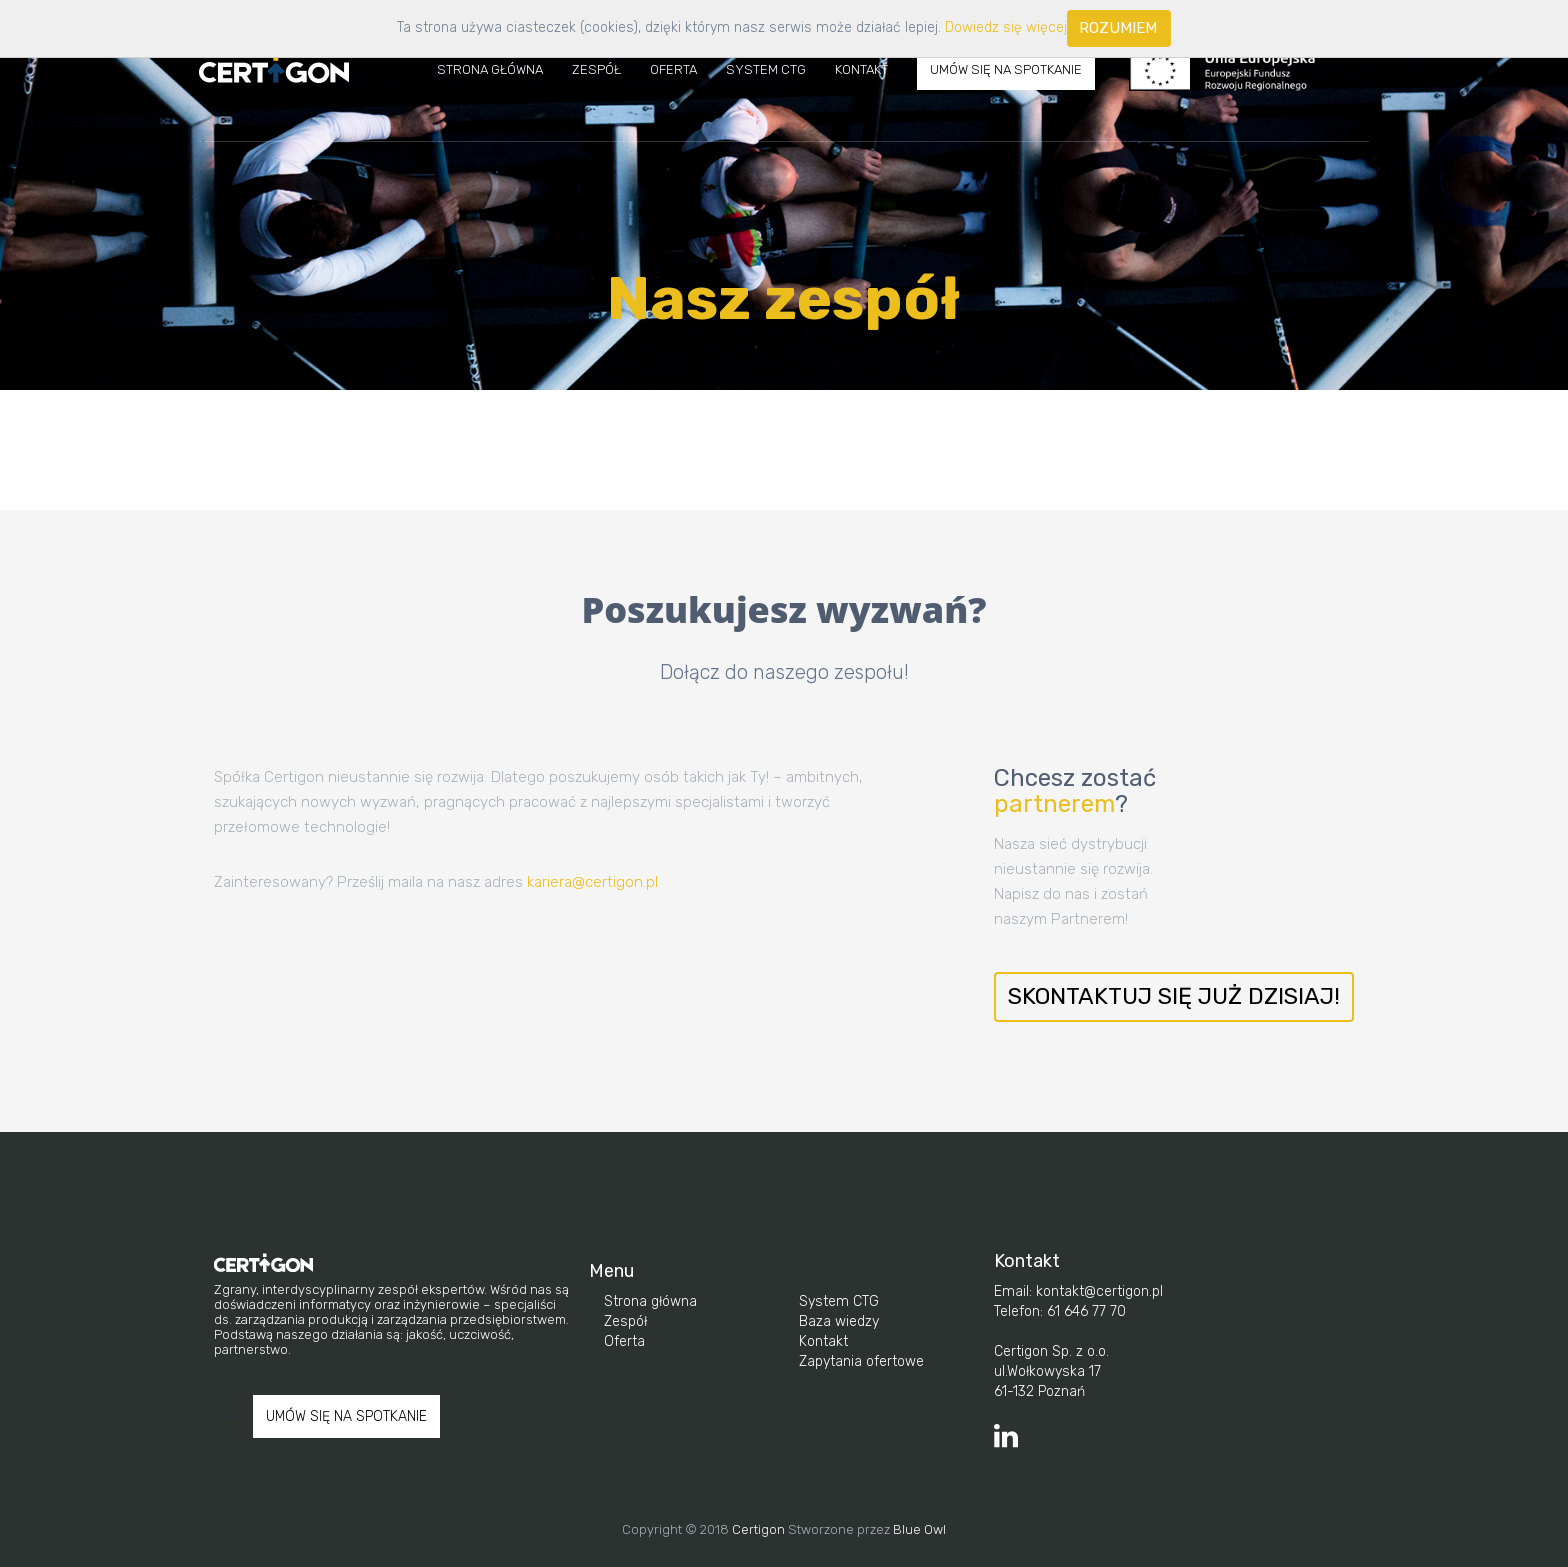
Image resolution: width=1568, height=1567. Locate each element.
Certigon (758, 1529)
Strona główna (650, 1301)
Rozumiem (1118, 28)
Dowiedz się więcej (1006, 27)
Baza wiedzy (839, 1321)
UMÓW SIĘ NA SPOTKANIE (1006, 69)
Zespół (596, 69)
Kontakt (861, 69)
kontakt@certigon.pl (1097, 1291)
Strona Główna (490, 69)
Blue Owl (919, 1529)
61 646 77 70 (1084, 1311)
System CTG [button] (766, 69)
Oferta (673, 69)
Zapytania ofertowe (861, 1361)
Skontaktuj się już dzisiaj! (1174, 996)
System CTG (839, 1301)
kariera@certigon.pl (592, 882)
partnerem (1054, 804)
